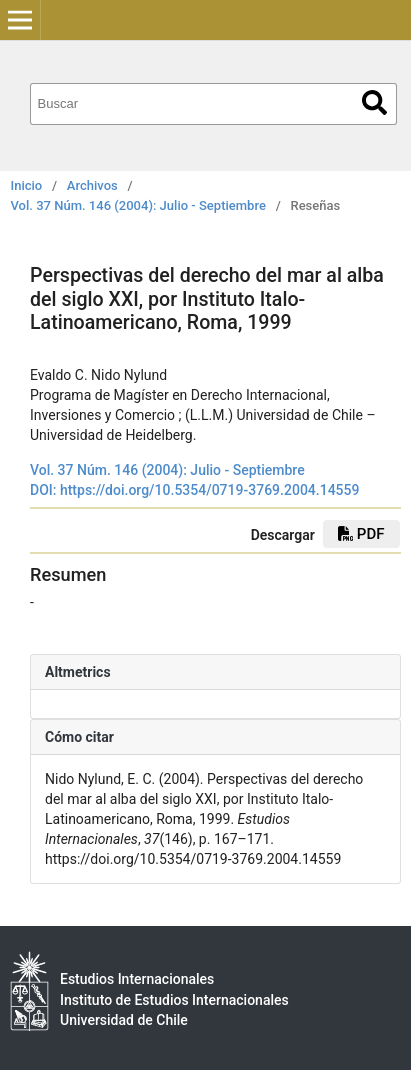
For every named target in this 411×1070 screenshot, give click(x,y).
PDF (361, 534)
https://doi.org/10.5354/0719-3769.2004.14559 (210, 490)
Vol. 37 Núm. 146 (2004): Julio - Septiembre (138, 205)
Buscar (374, 102)
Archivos (92, 185)
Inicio (27, 185)
